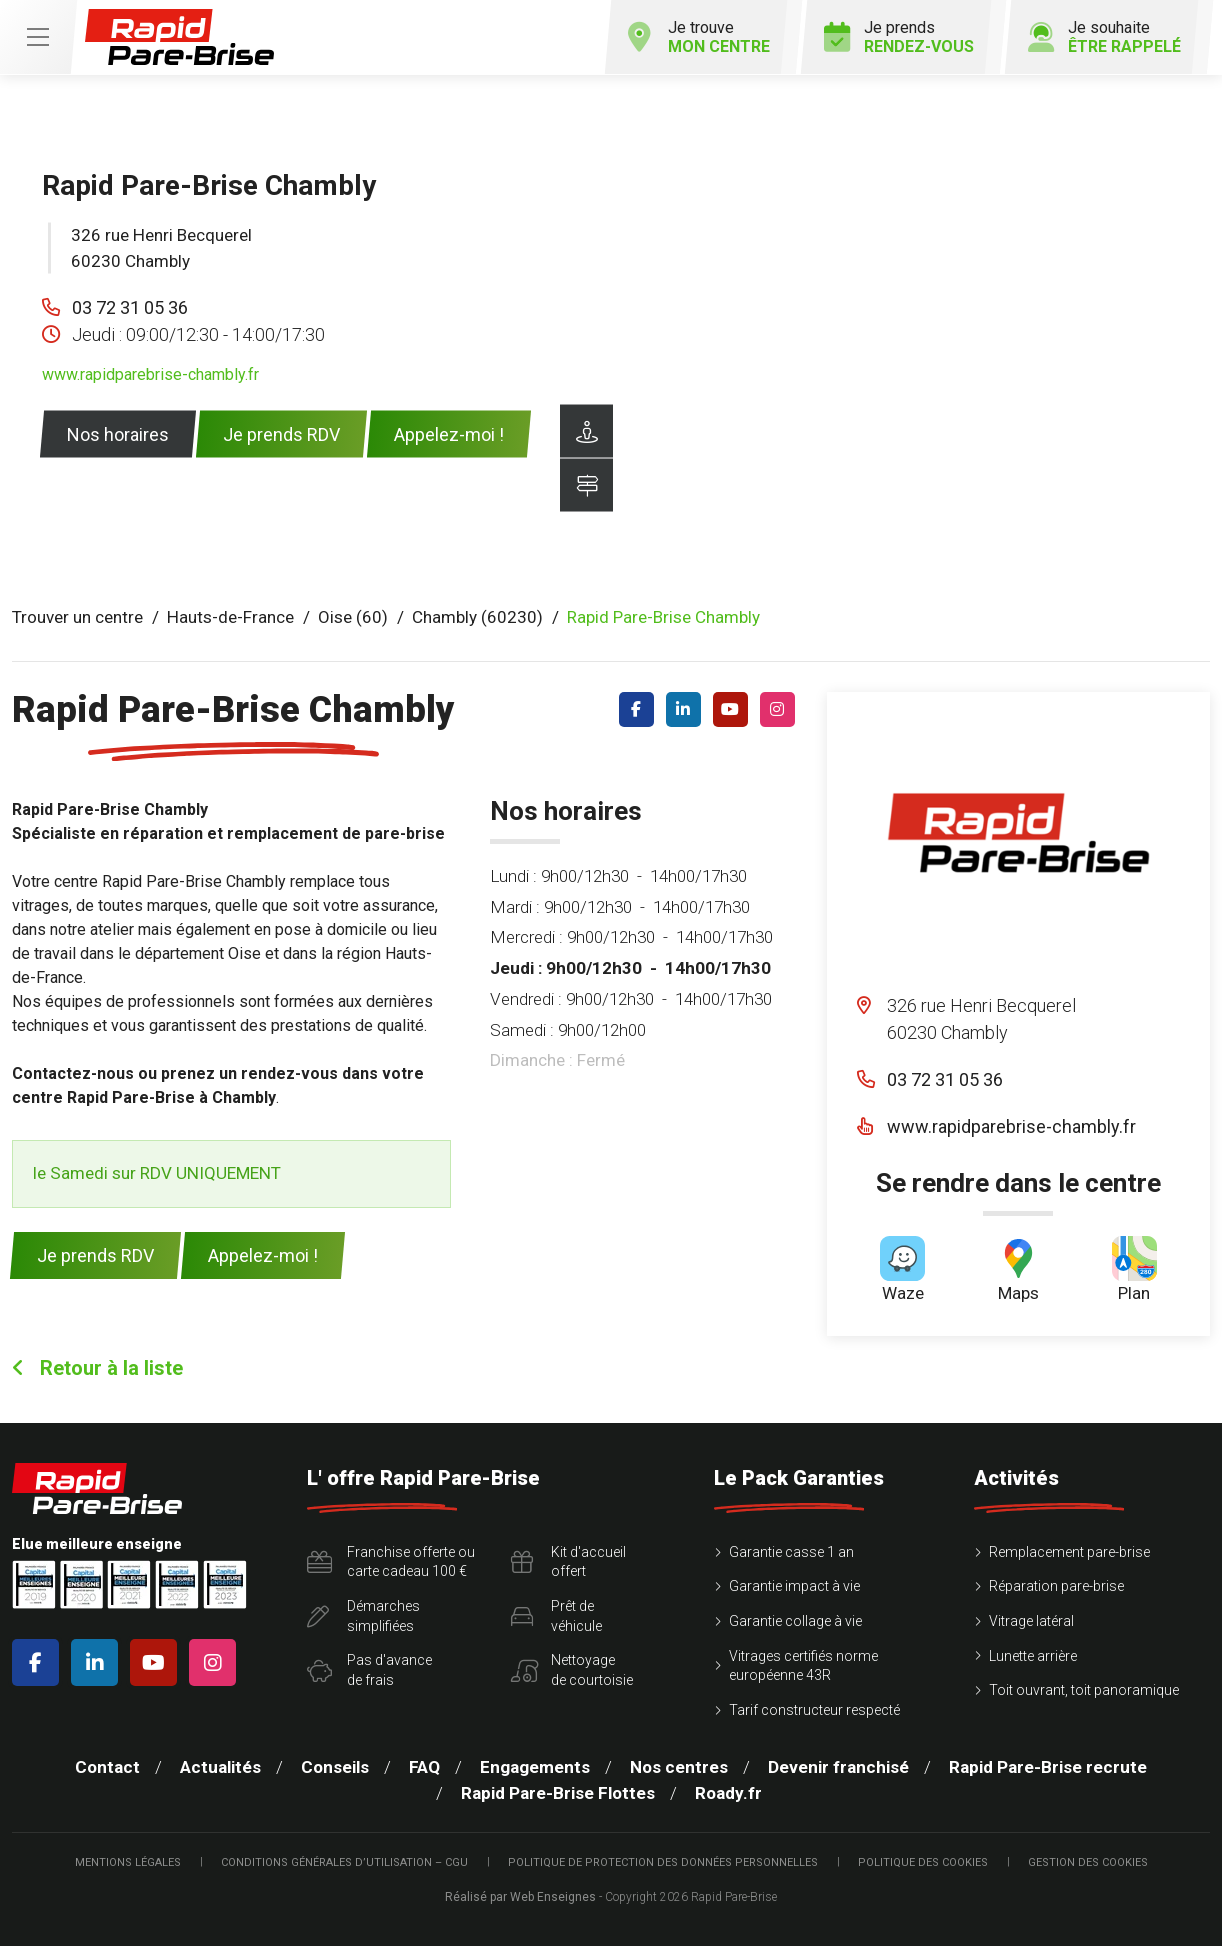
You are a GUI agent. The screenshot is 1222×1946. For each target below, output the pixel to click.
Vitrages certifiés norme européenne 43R (803, 1666)
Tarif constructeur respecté (814, 1710)
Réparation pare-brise (1056, 1586)
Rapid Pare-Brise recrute (1048, 1767)
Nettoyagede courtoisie (572, 1670)
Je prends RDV (281, 434)
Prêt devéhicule (556, 1616)
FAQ (424, 1767)
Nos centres (679, 1767)
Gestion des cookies (1088, 1862)
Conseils (335, 1767)
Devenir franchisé (838, 1767)
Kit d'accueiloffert (568, 1562)
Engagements (535, 1767)
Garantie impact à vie (794, 1586)
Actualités (220, 1767)
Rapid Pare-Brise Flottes (558, 1793)
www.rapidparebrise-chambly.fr (150, 374)
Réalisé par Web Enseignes (520, 1897)
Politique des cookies (923, 1862)
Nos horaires (118, 434)
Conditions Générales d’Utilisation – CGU (344, 1862)
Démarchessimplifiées (363, 1616)
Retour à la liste (97, 1368)
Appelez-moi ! (449, 434)
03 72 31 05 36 (130, 307)
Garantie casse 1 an (791, 1552)
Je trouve (699, 37)
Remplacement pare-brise (1069, 1552)
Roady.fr (728, 1793)
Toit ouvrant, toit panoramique (1084, 1690)
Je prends (899, 37)
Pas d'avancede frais (369, 1670)
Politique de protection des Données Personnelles (663, 1862)
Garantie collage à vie (795, 1621)
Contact (107, 1767)
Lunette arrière (1033, 1656)
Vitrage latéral (1031, 1621)
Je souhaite (1104, 37)
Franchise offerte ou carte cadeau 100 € (391, 1562)
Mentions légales (128, 1862)
